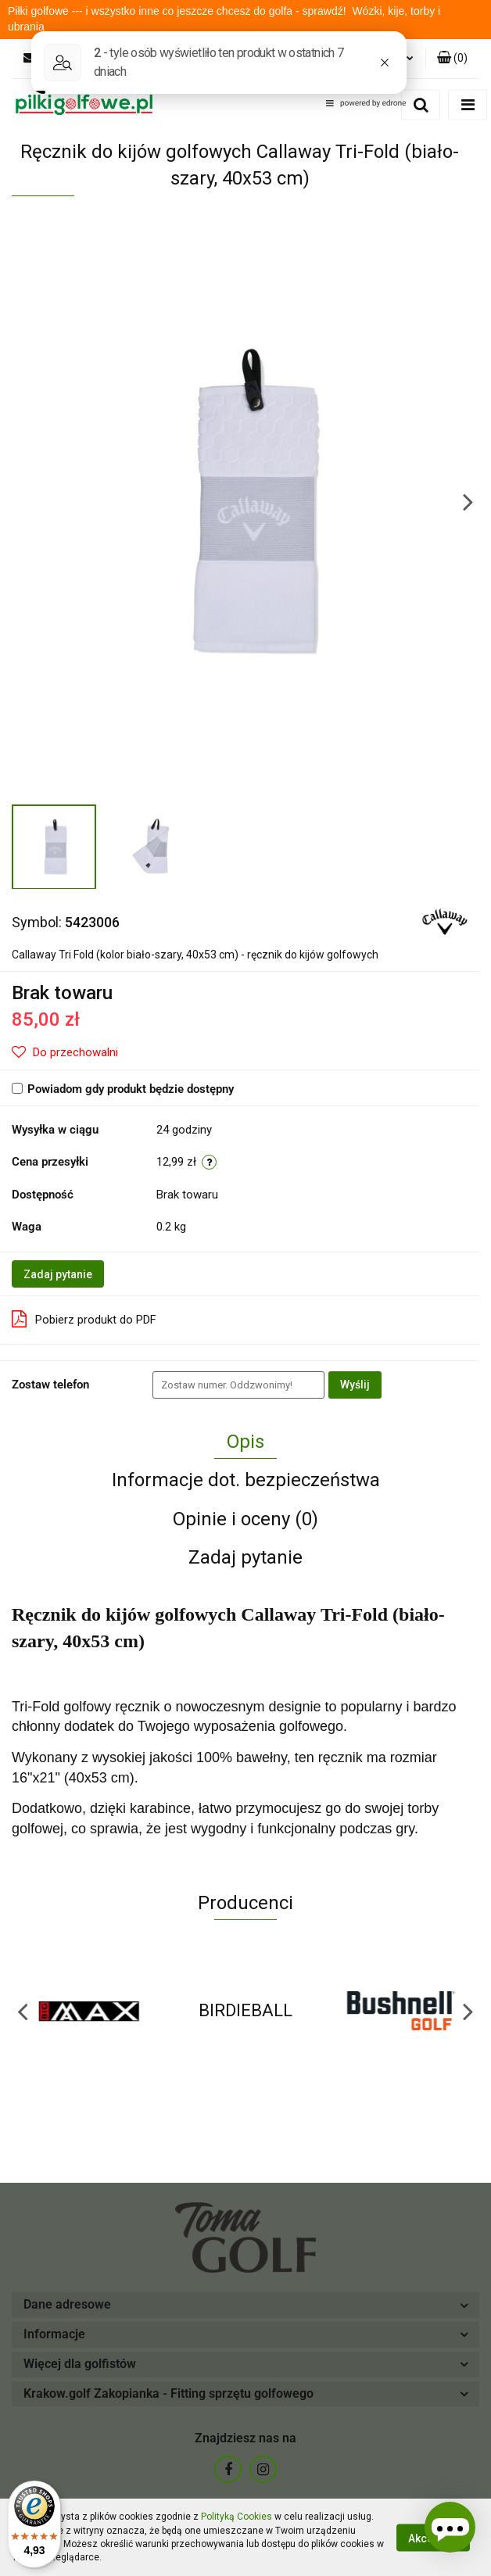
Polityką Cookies (236, 2516)
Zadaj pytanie (57, 1274)
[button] (452, 58)
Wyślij (355, 1384)
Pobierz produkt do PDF (84, 1318)
